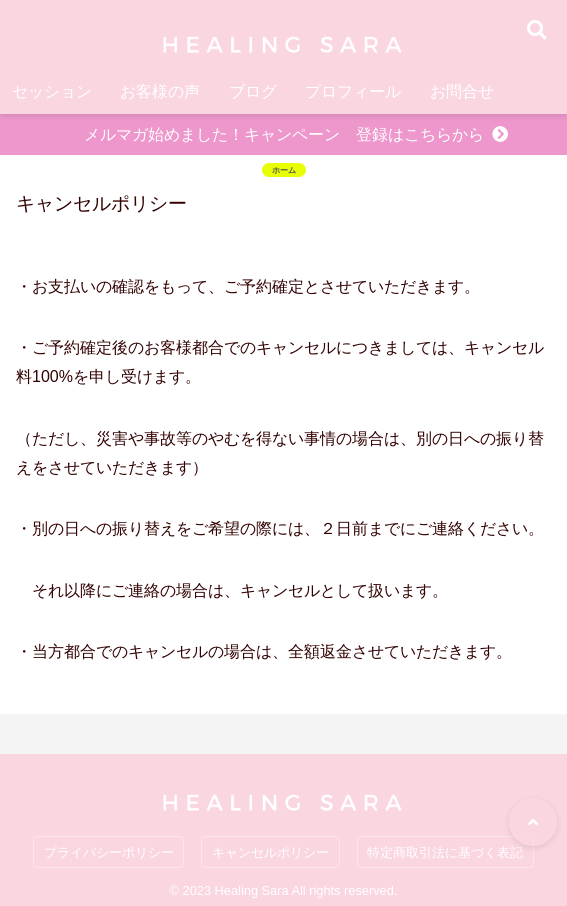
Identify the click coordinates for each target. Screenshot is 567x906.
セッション (52, 91)
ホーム (284, 170)
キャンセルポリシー (270, 852)
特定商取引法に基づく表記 (445, 852)
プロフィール (353, 91)
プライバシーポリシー (109, 852)
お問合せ (462, 91)
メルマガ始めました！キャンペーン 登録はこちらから (284, 134)
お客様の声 (160, 91)
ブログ (253, 91)
